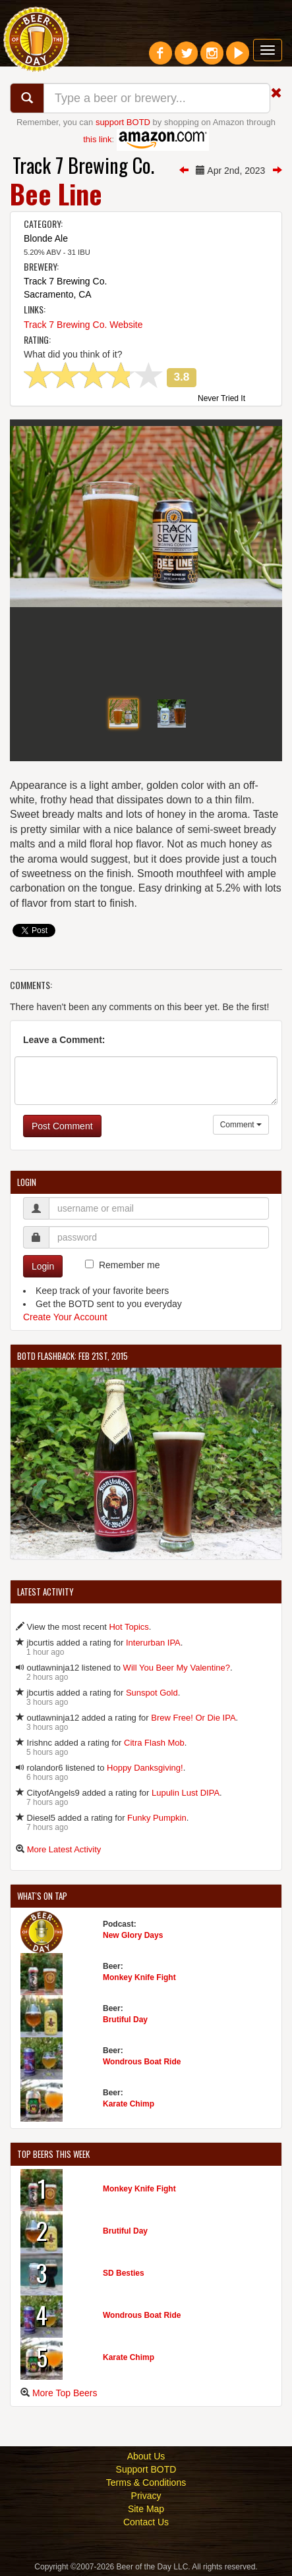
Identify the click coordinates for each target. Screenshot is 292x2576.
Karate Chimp (128, 2103)
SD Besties (123, 2273)
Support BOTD (146, 2469)
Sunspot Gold (152, 1693)
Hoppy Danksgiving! (145, 1768)
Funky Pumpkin (157, 1818)
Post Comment (62, 1126)
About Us (146, 2456)
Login (43, 1266)
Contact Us (146, 2522)
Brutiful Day (125, 2019)
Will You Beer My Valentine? (176, 1668)
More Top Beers (65, 2393)
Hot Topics (128, 1627)
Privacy (146, 2495)
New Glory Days (133, 1935)
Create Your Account (65, 1317)
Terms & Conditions (146, 2482)
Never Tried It (221, 399)
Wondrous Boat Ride (142, 2061)
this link (97, 139)
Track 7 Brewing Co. (83, 165)
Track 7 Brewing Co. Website (83, 324)
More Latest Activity (64, 1849)
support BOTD (123, 122)
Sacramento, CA (58, 294)
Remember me (129, 1265)
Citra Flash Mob (154, 1743)
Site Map (146, 2509)
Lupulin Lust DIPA (185, 1793)
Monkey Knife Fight (139, 1977)
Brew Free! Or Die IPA (193, 1718)
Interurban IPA (153, 1643)
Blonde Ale (46, 238)
